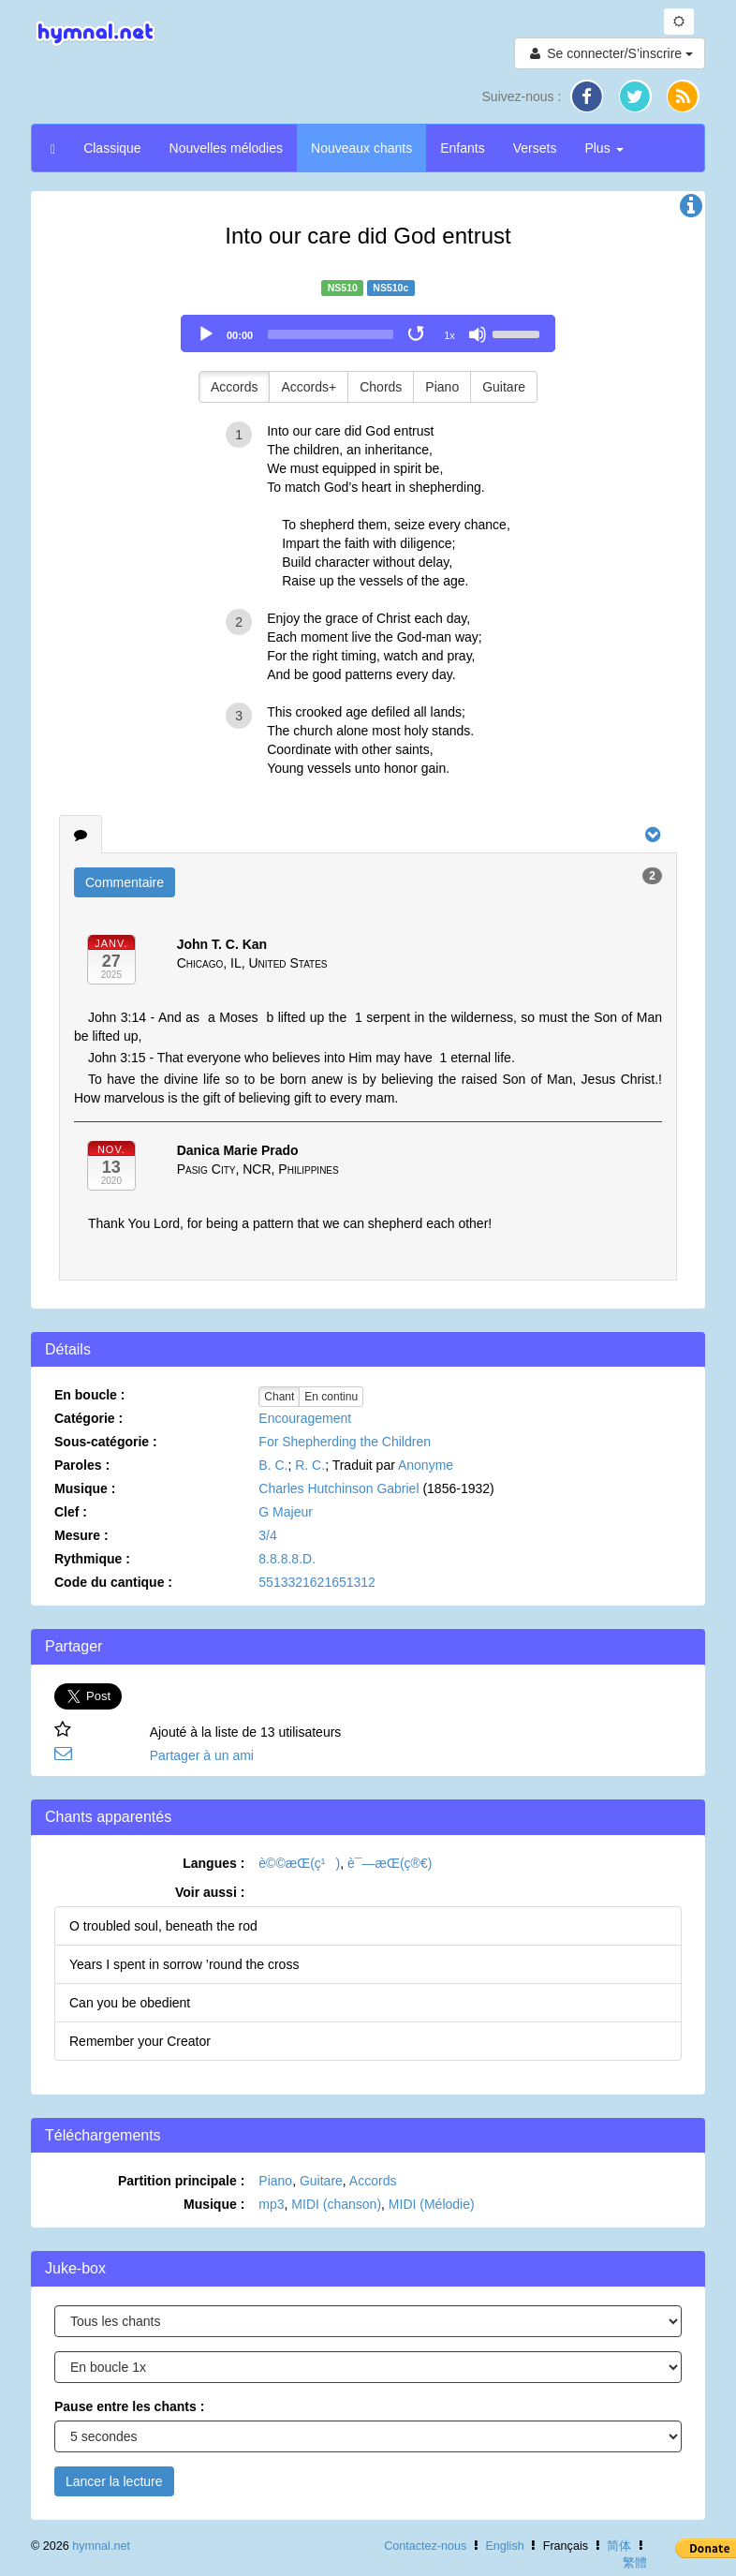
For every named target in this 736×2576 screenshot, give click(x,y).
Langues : (213, 1863)
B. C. (272, 1465)
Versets (535, 148)
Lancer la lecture (114, 2481)
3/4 (267, 1535)
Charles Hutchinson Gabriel (338, 1488)
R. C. (310, 1465)
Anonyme (425, 1465)
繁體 (635, 2562)
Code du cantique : (113, 1582)
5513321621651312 (316, 1582)
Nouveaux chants (361, 148)
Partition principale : (181, 2180)
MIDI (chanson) (336, 2204)
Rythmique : (92, 1558)
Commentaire (124, 882)
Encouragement (304, 1418)
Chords (381, 386)
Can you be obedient (129, 2002)
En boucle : (89, 1394)
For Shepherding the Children (344, 1441)
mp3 (271, 2204)
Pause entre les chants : (129, 2406)
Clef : (70, 1511)
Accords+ (308, 386)
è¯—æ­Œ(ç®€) (389, 1863)
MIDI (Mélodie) (432, 2204)
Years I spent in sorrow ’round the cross (184, 1964)
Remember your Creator (140, 2041)
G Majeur (285, 1511)
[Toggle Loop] (417, 334)
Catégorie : (88, 1418)
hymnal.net (101, 2546)
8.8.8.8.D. (287, 1558)
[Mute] (477, 334)
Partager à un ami (202, 1755)
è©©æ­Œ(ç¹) (299, 1863)
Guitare (503, 386)
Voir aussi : (209, 1892)
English (504, 2546)
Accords (234, 386)
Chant (279, 1396)
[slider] (330, 334)
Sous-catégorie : (105, 1441)
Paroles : (82, 1465)
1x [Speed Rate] (449, 335)
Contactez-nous (425, 2546)
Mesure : (81, 1535)
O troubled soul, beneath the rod (163, 1925)
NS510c (390, 287)
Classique (111, 148)
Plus (603, 148)
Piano (442, 386)
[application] (368, 333)
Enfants (462, 148)
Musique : (84, 1488)
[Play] (206, 334)
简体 (619, 2546)
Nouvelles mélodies (226, 148)
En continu (331, 1396)
